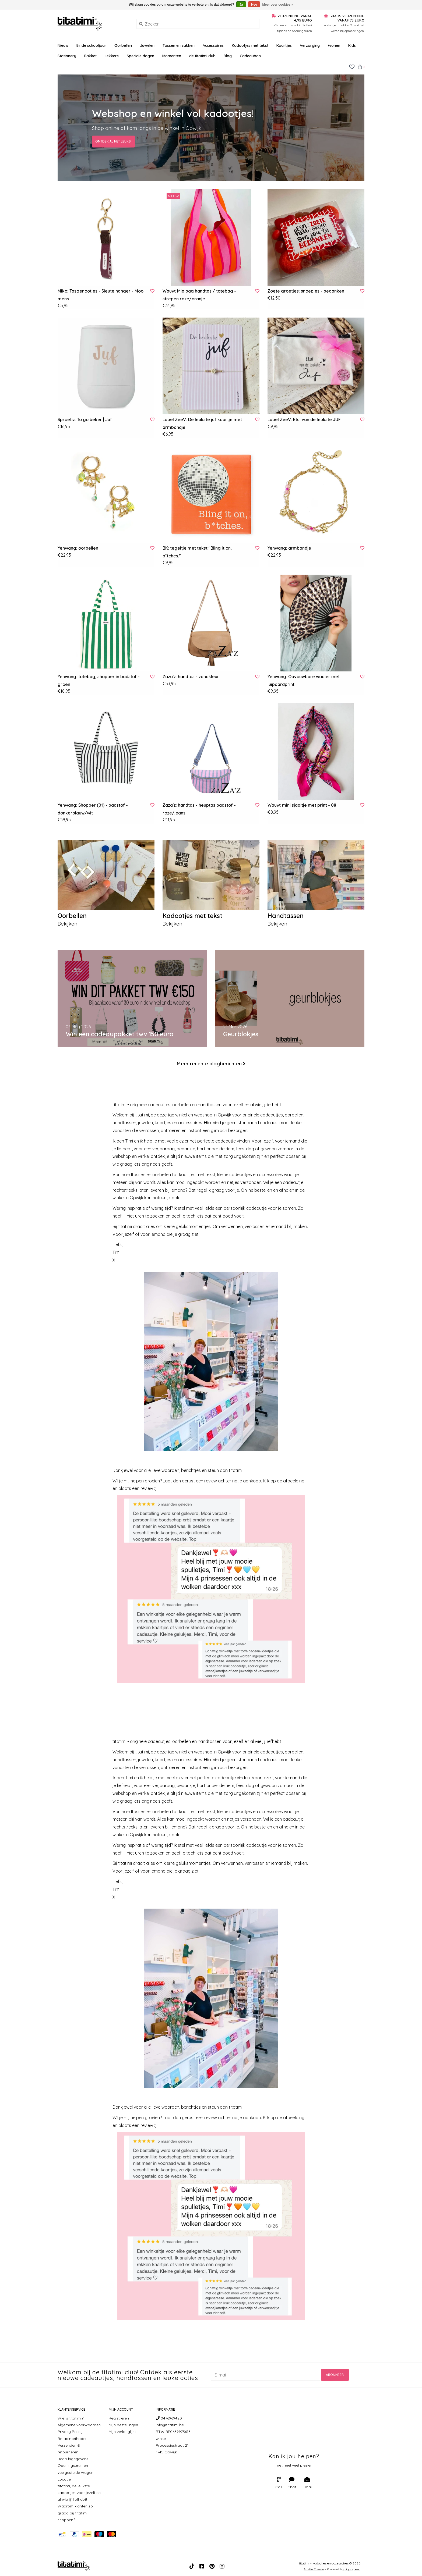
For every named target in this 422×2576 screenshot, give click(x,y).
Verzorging (310, 45)
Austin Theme (314, 2569)
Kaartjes (284, 45)
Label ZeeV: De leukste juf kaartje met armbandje (202, 423)
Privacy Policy (70, 2431)
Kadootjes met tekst (250, 45)
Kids (352, 45)
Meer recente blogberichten (209, 1064)
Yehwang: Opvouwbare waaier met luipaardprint (304, 680)
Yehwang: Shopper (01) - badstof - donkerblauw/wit (93, 809)
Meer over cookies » (277, 4)
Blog (228, 56)
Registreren (119, 2418)
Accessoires (213, 45)
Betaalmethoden (72, 2438)
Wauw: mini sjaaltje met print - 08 (302, 805)
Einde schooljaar (91, 45)
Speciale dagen (140, 56)
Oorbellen (123, 45)
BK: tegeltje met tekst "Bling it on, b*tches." (197, 551)
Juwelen (147, 45)
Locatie (64, 2479)
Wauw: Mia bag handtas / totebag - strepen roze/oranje (199, 294)
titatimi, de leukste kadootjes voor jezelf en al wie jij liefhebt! (79, 2493)
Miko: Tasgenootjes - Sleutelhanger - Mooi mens (101, 294)
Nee (254, 4)
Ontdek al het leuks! (113, 141)
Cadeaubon (250, 56)
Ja (241, 4)
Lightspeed (352, 2569)
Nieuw (63, 45)
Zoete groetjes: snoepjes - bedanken (306, 291)
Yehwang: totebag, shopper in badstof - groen (99, 680)
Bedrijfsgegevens (73, 2458)
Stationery (67, 56)
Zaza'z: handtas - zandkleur (191, 676)
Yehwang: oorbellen (78, 548)
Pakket (90, 56)
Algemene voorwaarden (79, 2424)
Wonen (334, 45)
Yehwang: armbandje (289, 548)
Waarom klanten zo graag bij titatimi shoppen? (75, 2513)
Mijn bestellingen (123, 2424)
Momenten (171, 56)
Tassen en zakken (179, 45)
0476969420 (169, 2418)
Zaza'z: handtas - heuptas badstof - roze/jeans (199, 809)
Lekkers (112, 56)
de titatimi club (202, 56)
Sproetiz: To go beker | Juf (85, 419)
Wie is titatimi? (70, 2418)
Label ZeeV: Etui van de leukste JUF (304, 419)
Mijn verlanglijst (122, 2431)
